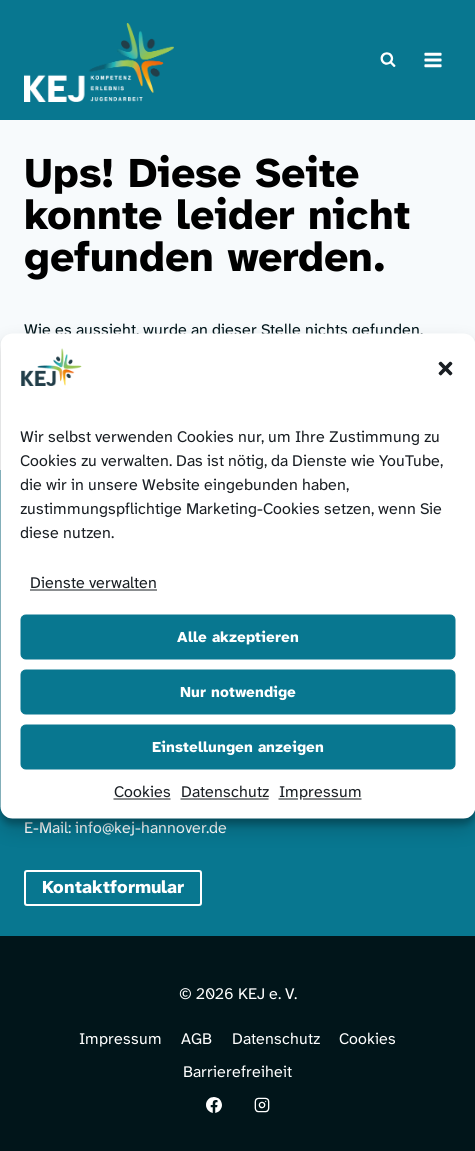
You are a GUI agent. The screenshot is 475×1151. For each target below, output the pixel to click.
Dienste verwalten (93, 581)
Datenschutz (225, 790)
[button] (445, 368)
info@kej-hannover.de (151, 827)
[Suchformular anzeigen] (388, 60)
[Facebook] (214, 1105)
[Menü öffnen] (432, 59)
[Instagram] (262, 1105)
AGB (196, 1038)
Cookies (142, 790)
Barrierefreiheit (237, 1071)
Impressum (320, 790)
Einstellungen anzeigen (238, 747)
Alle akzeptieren (238, 637)
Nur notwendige (238, 692)
